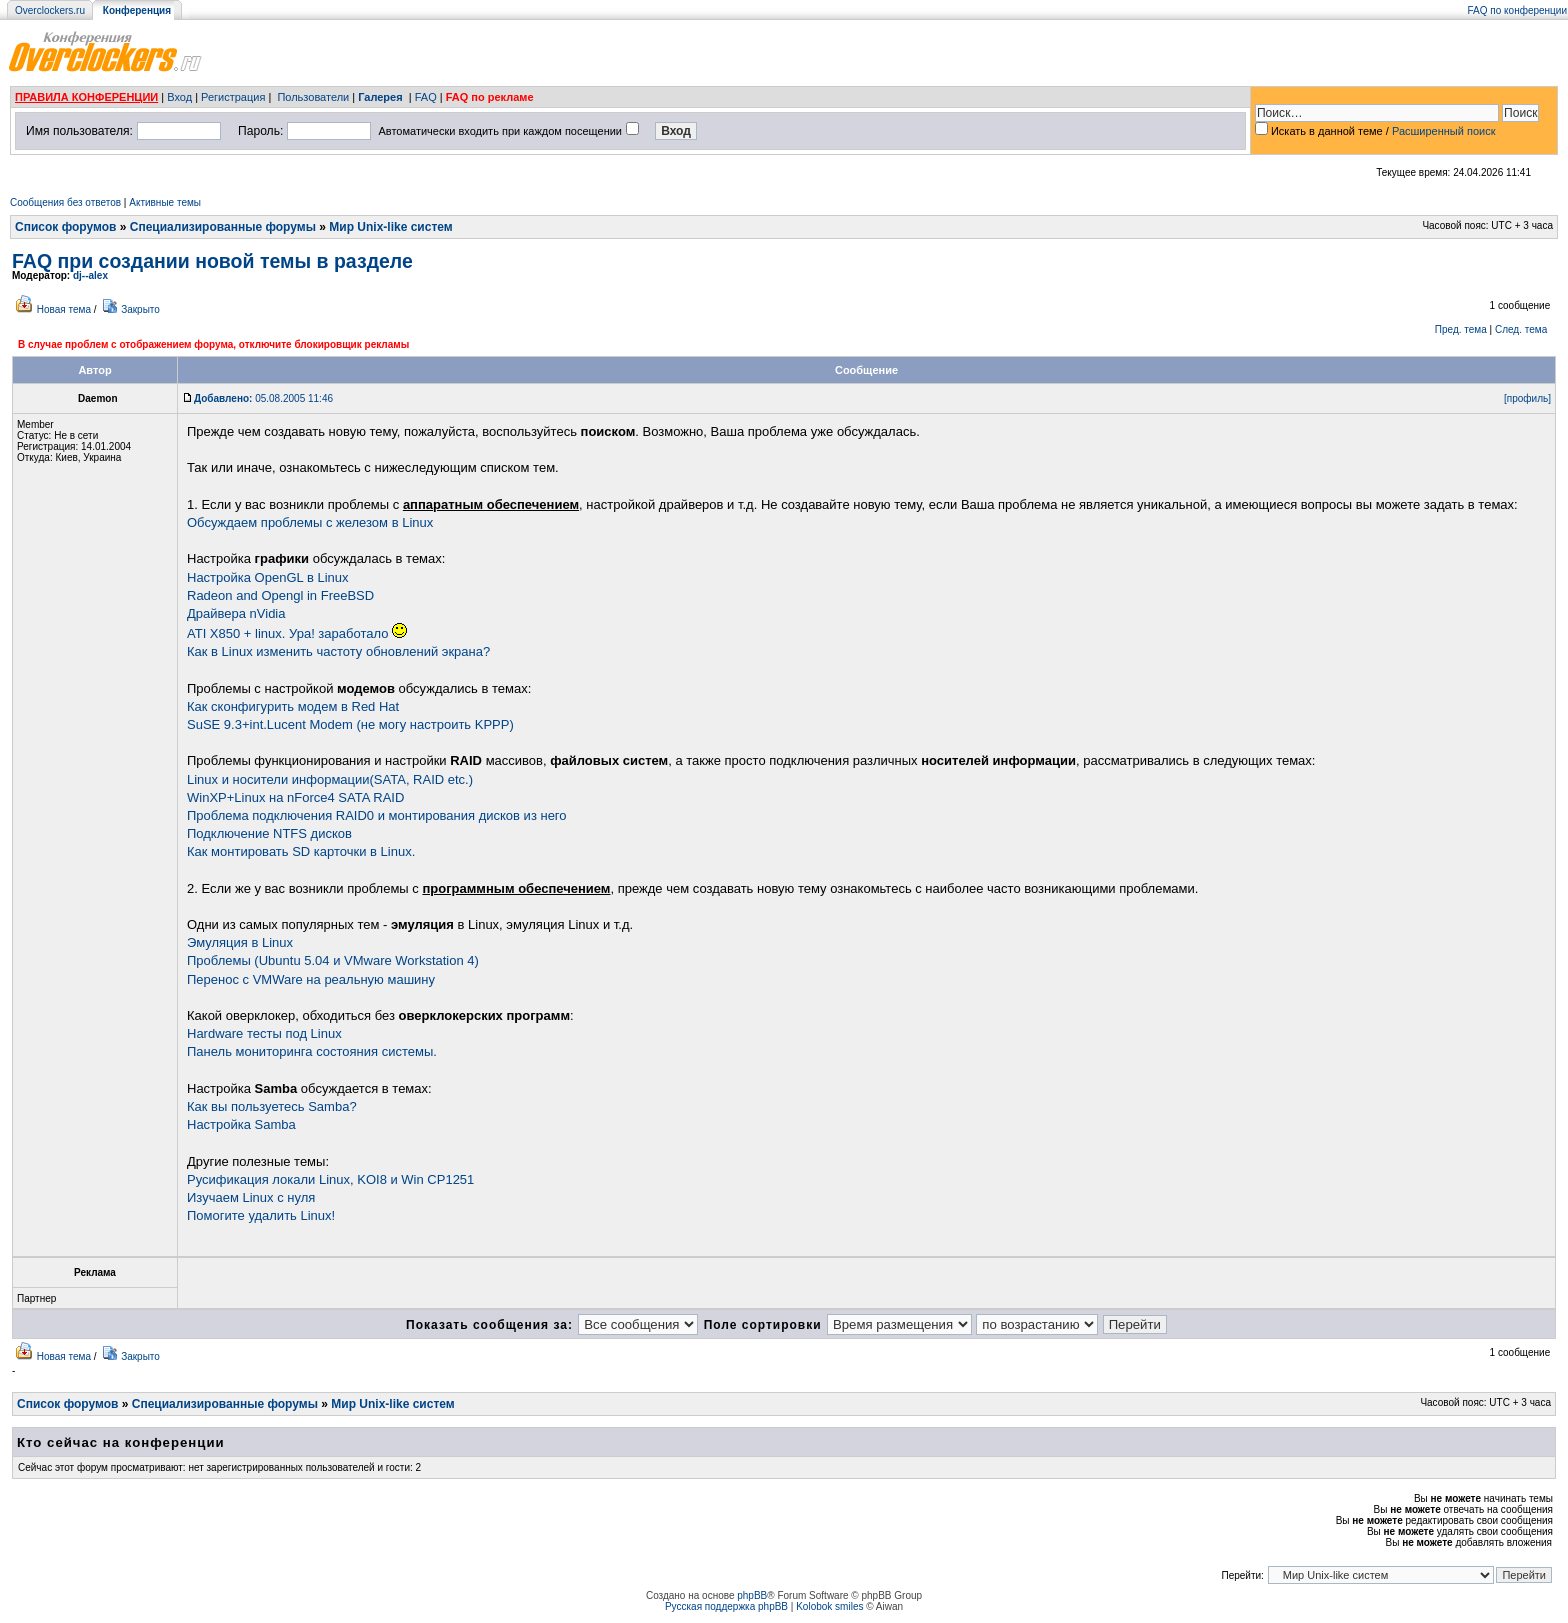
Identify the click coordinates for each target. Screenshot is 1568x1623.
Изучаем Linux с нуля (251, 1197)
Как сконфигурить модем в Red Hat (293, 706)
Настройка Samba (241, 1124)
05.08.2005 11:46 (263, 398)
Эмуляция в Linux (240, 942)
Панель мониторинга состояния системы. (312, 1051)
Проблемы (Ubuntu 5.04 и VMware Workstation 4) (333, 960)
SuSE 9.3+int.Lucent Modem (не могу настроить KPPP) (350, 724)
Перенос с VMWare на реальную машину (311, 979)
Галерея (380, 97)
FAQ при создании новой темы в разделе (212, 261)
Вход (179, 97)
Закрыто (140, 309)
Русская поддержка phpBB (726, 1606)
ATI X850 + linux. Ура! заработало (297, 633)
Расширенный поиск (1444, 131)
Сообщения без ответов (65, 202)
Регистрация (233, 97)
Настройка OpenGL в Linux (267, 577)
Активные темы (165, 202)
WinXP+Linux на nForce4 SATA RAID (295, 797)
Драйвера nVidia (236, 613)
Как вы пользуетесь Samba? (272, 1106)
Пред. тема (1461, 329)
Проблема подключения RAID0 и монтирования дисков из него (377, 815)
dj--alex (90, 275)
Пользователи (313, 97)
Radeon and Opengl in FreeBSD (280, 595)
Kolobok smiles (829, 1606)
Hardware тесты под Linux (264, 1033)
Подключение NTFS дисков (269, 833)
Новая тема (64, 309)
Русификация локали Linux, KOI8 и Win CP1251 (330, 1179)
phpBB (752, 1595)
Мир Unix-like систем (390, 227)
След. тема (1521, 329)
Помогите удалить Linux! (261, 1215)
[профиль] (1527, 398)
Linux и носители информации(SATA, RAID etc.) (330, 779)
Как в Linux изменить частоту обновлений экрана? (338, 651)
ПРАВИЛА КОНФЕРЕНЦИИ (86, 97)
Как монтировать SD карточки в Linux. (301, 851)
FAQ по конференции (1517, 10)
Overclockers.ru (50, 10)
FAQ (426, 97)
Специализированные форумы (223, 227)
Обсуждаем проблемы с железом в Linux (310, 522)
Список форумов (65, 227)
